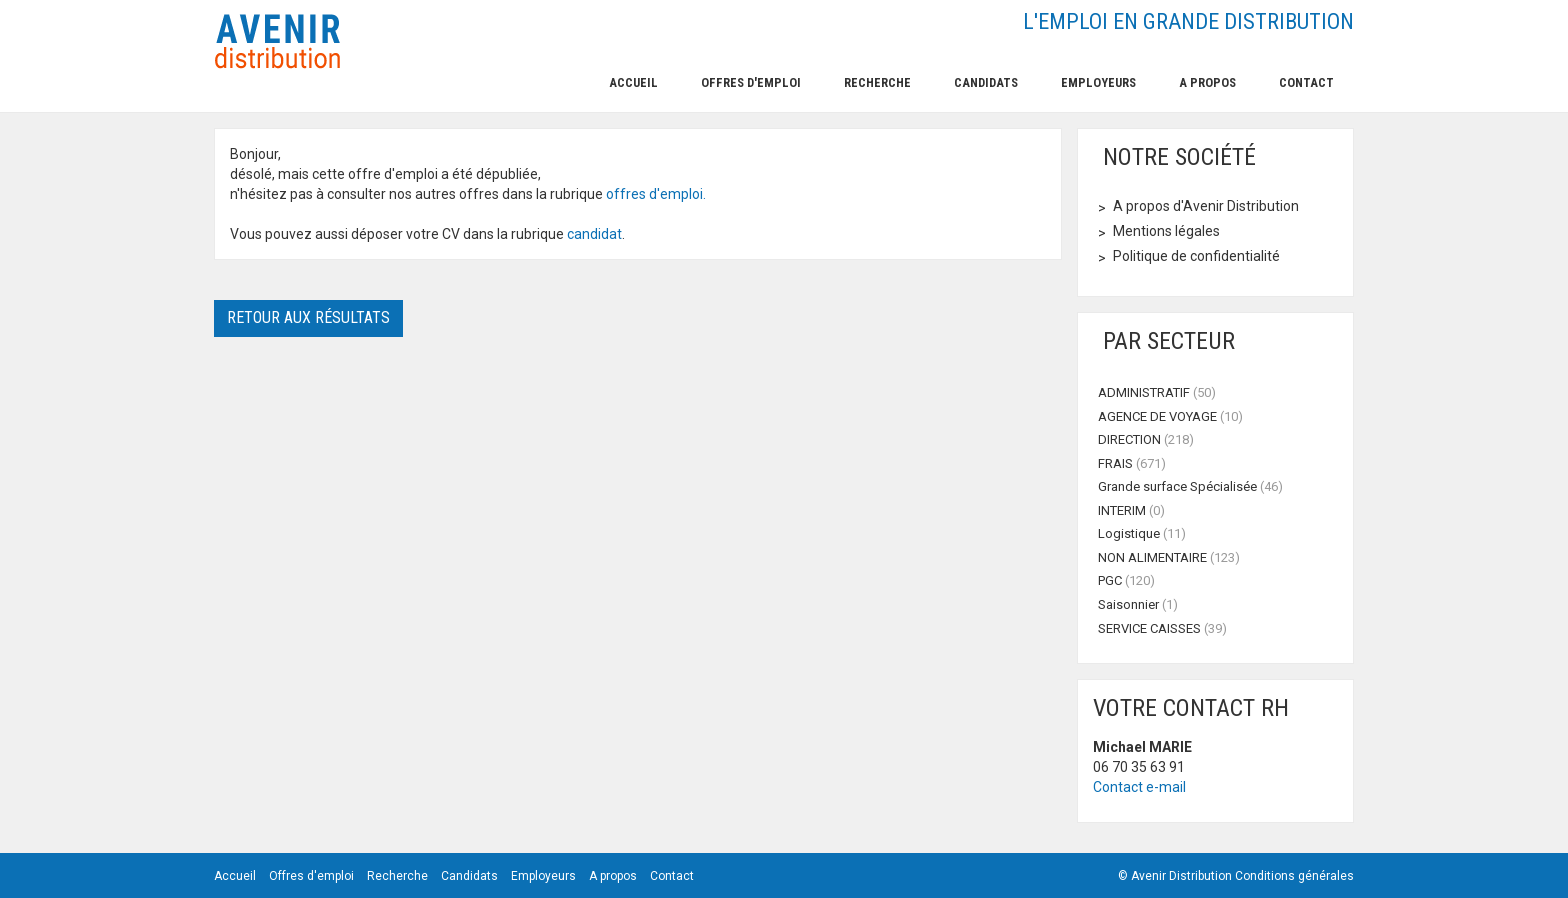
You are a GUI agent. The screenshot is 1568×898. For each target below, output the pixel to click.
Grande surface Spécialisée (1190, 486)
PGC (1126, 580)
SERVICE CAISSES (1162, 628)
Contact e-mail (1139, 787)
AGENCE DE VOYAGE (1170, 416)
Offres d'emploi (751, 82)
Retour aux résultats (308, 317)
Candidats (986, 82)
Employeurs (1098, 82)
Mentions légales (1166, 231)
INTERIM (1131, 510)
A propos (1207, 82)
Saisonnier (1138, 604)
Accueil (633, 82)
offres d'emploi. (656, 194)
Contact (1306, 82)
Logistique (1142, 533)
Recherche (877, 82)
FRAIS (1132, 463)
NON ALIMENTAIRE (1169, 557)
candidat (594, 234)
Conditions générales (1294, 876)
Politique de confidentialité (1196, 256)
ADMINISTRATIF (1157, 392)
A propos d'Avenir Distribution (1206, 206)
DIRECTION (1146, 439)
